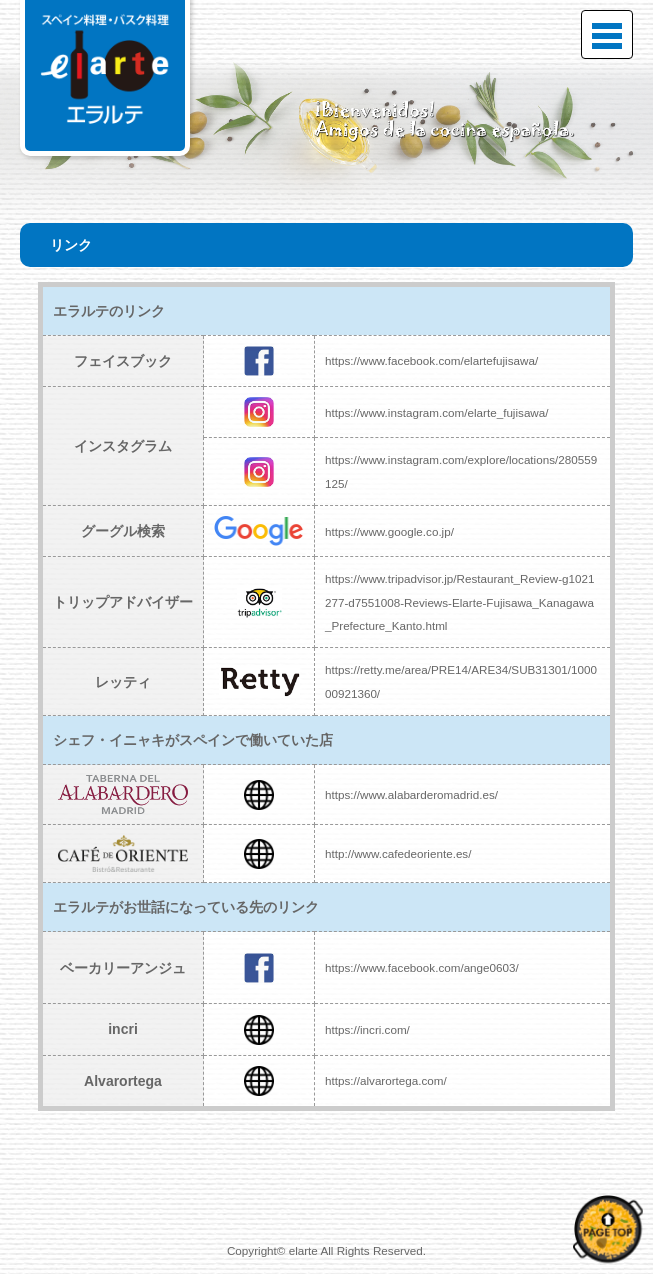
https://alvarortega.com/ (386, 1080)
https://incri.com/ (367, 1029)
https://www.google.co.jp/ (389, 531)
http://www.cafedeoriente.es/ (398, 853)
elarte (303, 1250)
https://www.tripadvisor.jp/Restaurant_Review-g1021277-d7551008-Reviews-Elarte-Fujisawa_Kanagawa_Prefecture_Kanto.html (460, 602)
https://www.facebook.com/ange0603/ (422, 967)
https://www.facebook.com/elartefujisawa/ (431, 360)
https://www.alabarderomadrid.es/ (411, 794)
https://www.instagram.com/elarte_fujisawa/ (437, 412)
